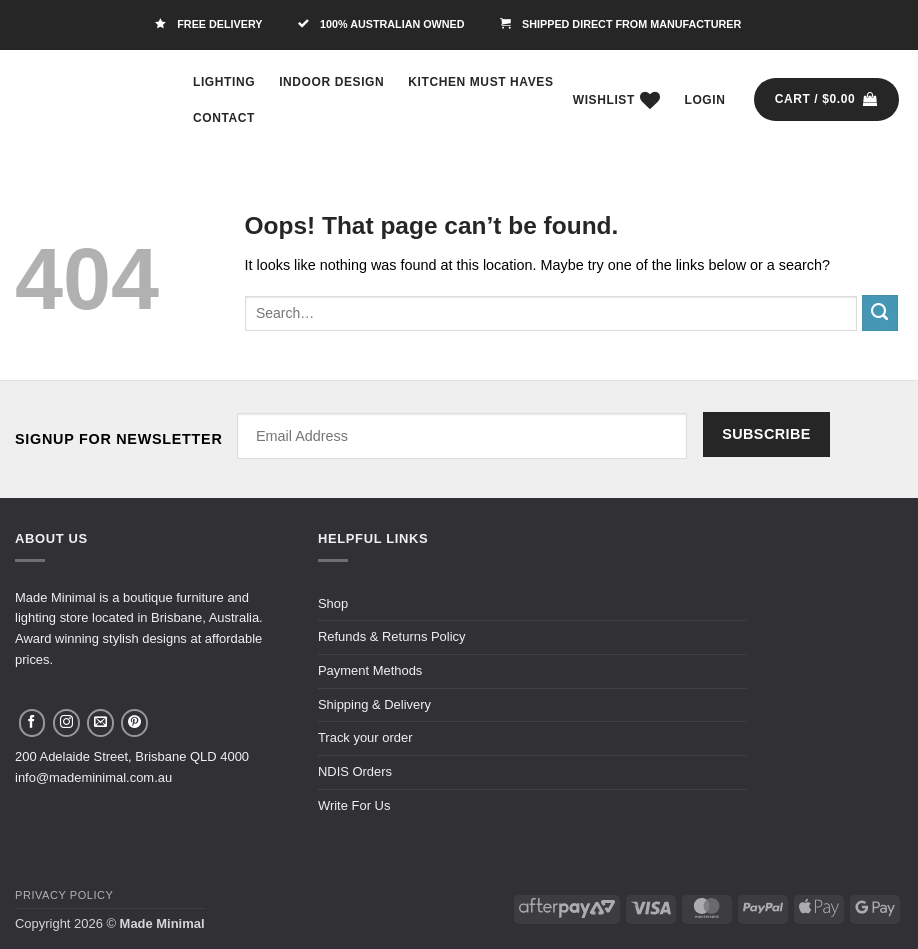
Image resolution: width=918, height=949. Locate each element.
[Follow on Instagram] (66, 722)
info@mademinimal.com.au (93, 777)
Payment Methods (370, 670)
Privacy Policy (64, 895)
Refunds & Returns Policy (392, 636)
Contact (224, 118)
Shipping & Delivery (374, 704)
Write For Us (354, 805)
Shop (333, 603)
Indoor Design (331, 82)
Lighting (224, 82)
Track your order (365, 737)
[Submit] (880, 313)
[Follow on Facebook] (32, 722)
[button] (705, 100)
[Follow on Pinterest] (134, 722)
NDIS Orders (355, 771)
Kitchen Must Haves (480, 82)
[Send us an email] (100, 722)
